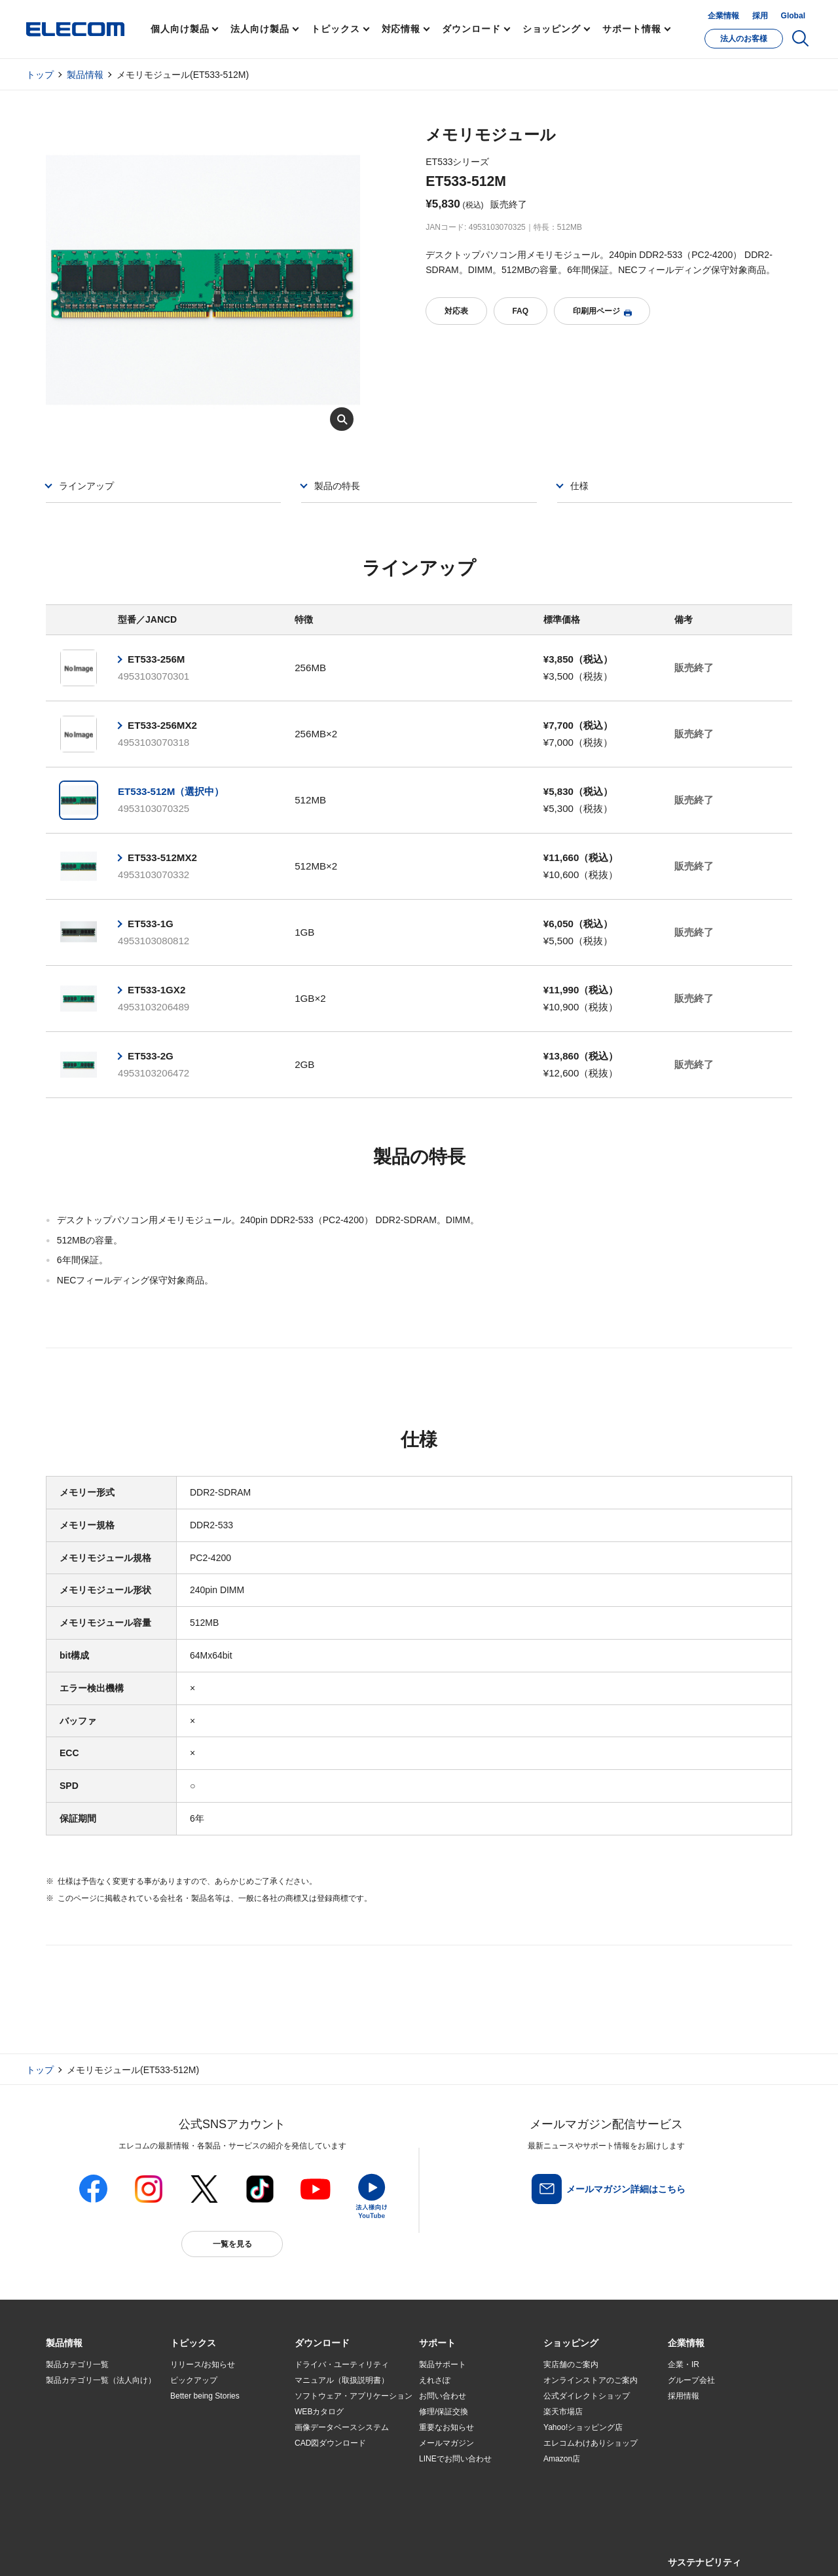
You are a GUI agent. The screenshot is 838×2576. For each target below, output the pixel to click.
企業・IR (683, 2364)
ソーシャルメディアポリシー (340, 2550)
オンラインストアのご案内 (590, 2380)
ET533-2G (150, 1055)
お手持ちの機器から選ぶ (213, 2443)
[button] (193, 2343)
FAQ (520, 311)
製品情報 (85, 74)
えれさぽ (434, 2380)
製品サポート (442, 2364)
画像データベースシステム (342, 2427)
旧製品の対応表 (197, 2490)
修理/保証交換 (443, 2411)
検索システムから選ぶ (209, 2475)
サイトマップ (138, 2550)
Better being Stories (205, 2396)
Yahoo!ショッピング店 (583, 2427)
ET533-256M (156, 659)
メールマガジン (446, 2443)
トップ (40, 74)
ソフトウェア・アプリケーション (353, 2396)
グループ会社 (691, 2380)
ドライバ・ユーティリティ (342, 2364)
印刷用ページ (602, 311)
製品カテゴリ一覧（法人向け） (101, 2380)
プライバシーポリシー (251, 2550)
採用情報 (683, 2396)
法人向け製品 (259, 29)
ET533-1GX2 (156, 989)
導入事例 (61, 2443)
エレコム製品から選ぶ (209, 2459)
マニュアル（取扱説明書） (342, 2380)
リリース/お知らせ (202, 2364)
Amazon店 (561, 2458)
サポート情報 (631, 29)
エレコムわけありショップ (590, 2443)
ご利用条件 (188, 2550)
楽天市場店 (563, 2411)
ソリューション (73, 2427)
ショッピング (551, 29)
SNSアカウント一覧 (75, 2551)
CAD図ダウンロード (330, 2443)
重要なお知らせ (446, 2427)
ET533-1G (150, 923)
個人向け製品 (180, 29)
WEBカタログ (319, 2411)
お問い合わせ (442, 2396)
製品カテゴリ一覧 (77, 2364)
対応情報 (401, 29)
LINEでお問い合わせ (455, 2458)
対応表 (456, 311)
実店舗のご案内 (570, 2364)
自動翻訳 (463, 2550)
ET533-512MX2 (162, 857)
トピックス (335, 29)
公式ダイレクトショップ (586, 2396)
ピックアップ (193, 2380)
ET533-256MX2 (162, 725)
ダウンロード (471, 29)
